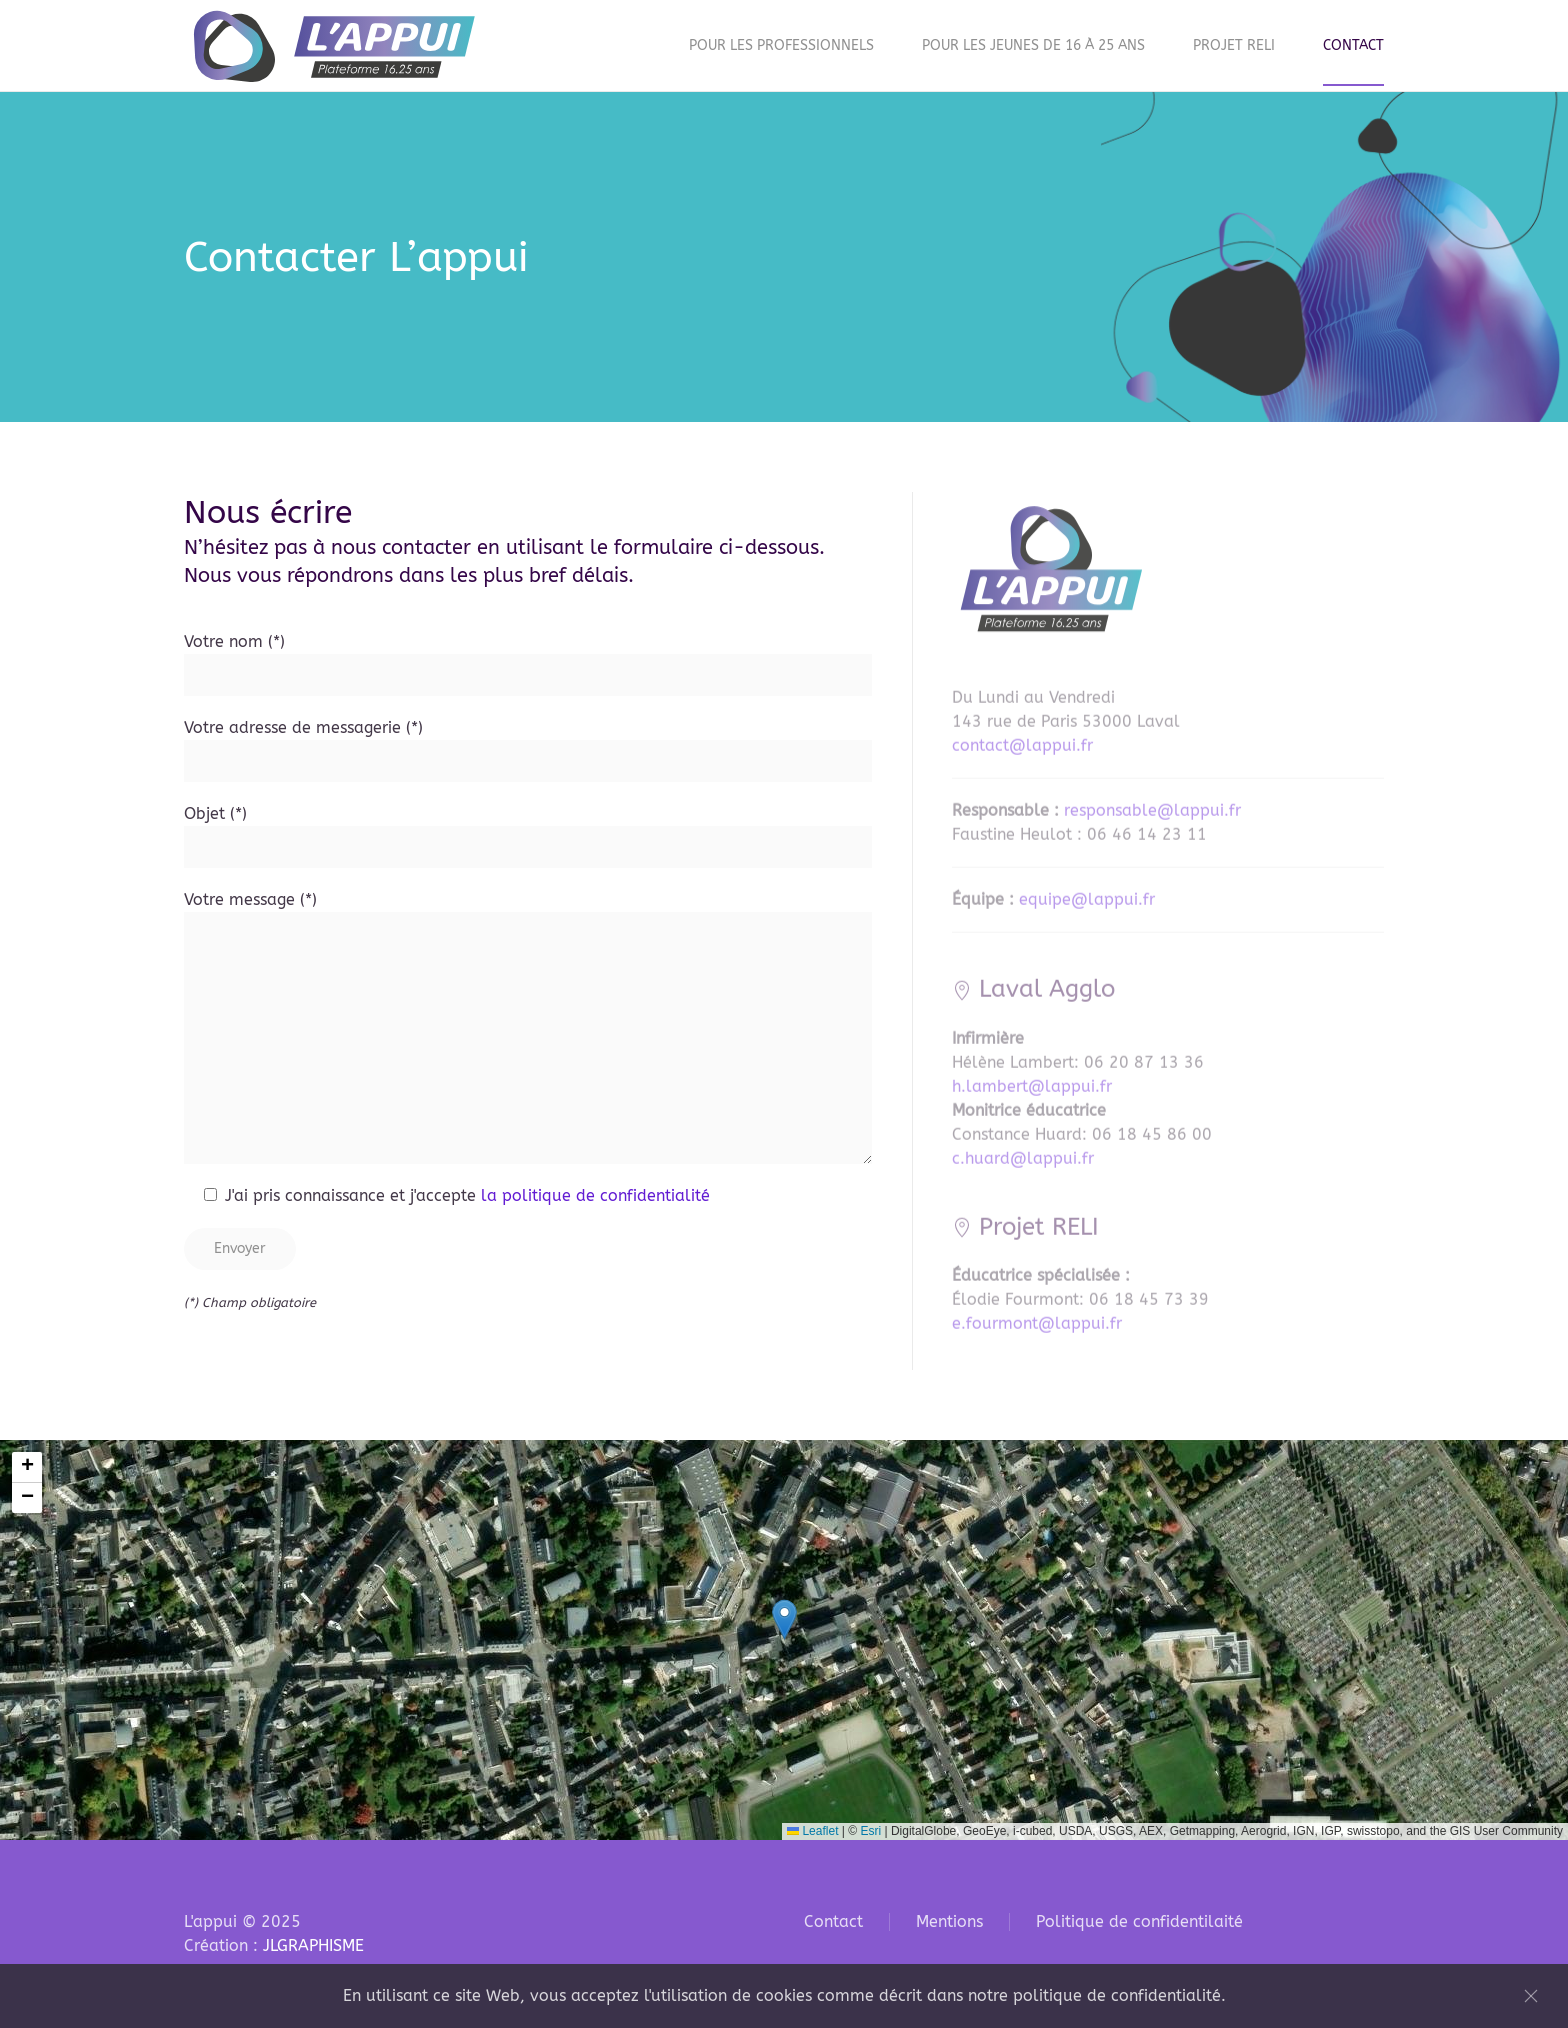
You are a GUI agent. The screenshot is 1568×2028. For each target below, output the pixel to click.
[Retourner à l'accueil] (334, 45)
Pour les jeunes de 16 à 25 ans (1033, 45)
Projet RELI (1234, 45)
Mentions (949, 1921)
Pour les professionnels (781, 45)
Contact (1353, 45)
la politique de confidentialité (595, 1199)
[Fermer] (1531, 1996)
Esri (870, 1831)
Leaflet (812, 1831)
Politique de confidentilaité (1139, 1921)
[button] (784, 1619)
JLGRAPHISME (313, 1945)
